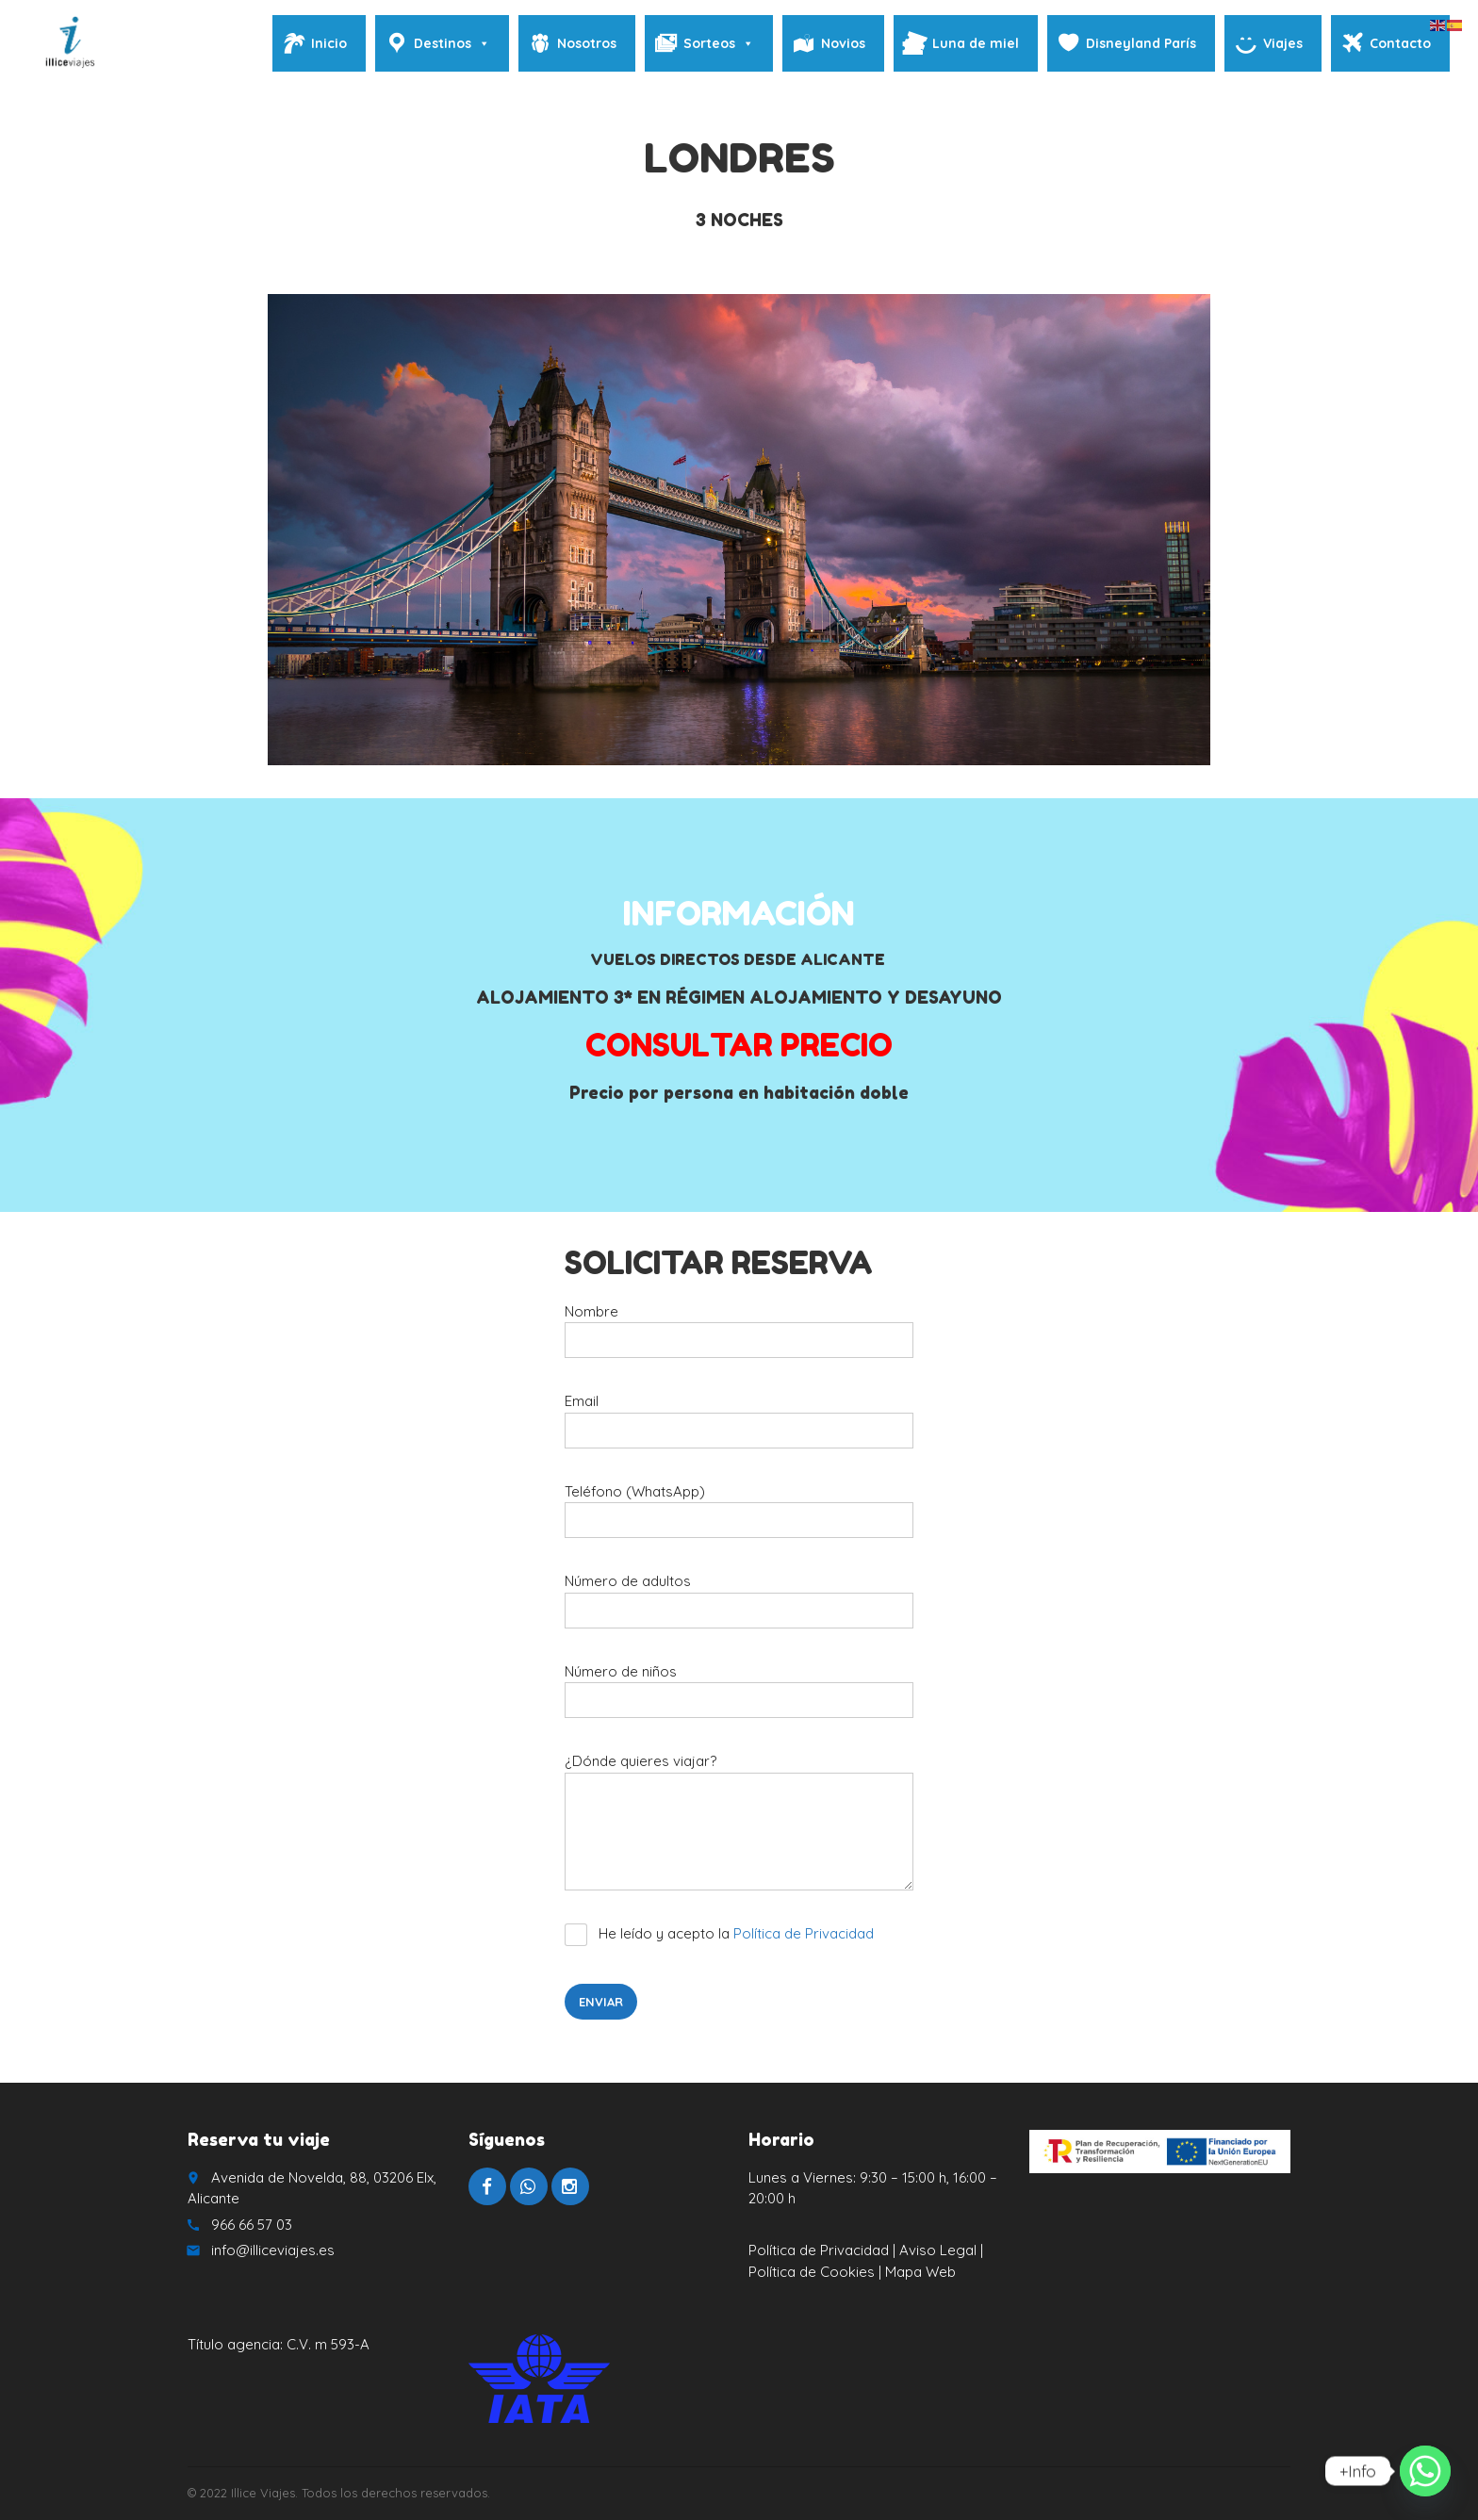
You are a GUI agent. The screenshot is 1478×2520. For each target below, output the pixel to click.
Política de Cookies (813, 2272)
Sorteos (718, 43)
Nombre (739, 1337)
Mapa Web (920, 2272)
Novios (843, 43)
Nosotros (586, 43)
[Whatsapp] (1425, 2471)
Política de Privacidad (803, 1933)
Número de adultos (739, 1607)
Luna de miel (975, 43)
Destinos (452, 43)
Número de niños (739, 1697)
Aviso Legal (938, 2250)
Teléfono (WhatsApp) (739, 1517)
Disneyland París (1141, 43)
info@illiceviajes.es (273, 2250)
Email (739, 1427)
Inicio (329, 43)
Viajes (1283, 43)
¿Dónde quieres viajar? (739, 1828)
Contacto (1400, 43)
